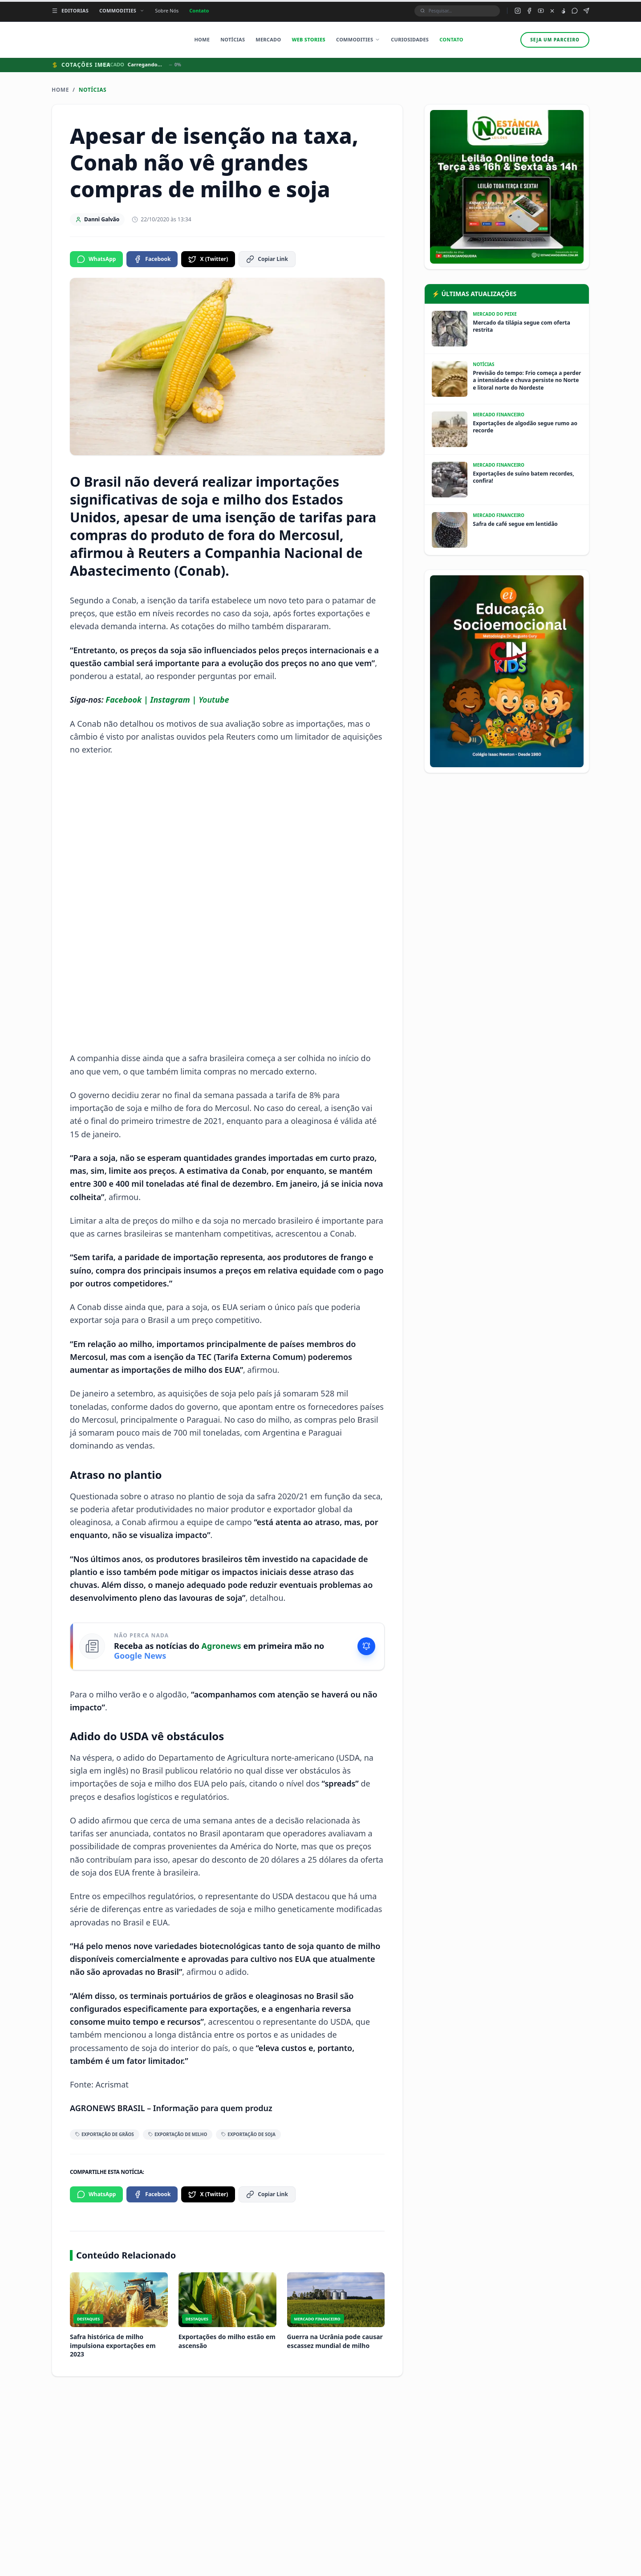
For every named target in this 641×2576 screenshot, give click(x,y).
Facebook (152, 259)
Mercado (268, 39)
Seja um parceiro (555, 40)
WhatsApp (96, 259)
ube (222, 699)
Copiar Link (267, 259)
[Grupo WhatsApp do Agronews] (575, 11)
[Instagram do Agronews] (518, 11)
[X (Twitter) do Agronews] (552, 11)
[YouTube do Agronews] (541, 11)
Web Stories (308, 39)
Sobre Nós (167, 10)
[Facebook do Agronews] (529, 11)
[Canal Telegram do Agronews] (586, 11)
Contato (199, 10)
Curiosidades (410, 39)
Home (202, 39)
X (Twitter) (208, 259)
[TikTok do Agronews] (563, 11)
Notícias (232, 39)
